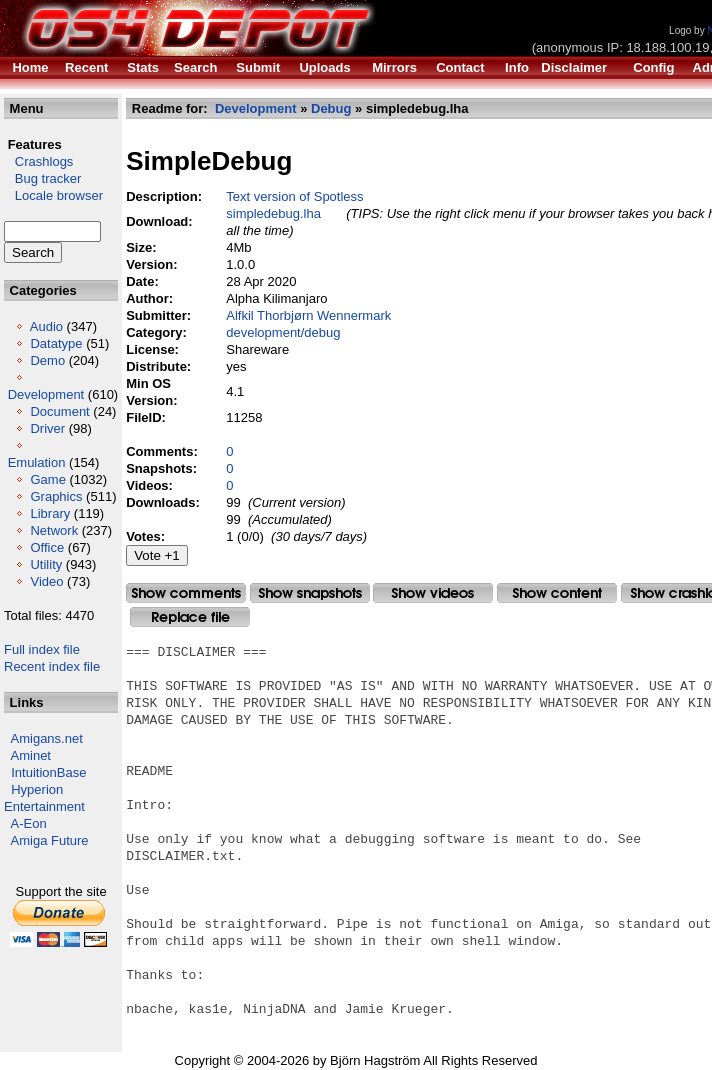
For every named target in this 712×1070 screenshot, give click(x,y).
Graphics (56, 496)
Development (46, 394)
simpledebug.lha (273, 213)
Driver (47, 428)
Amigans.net (47, 738)
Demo (47, 360)
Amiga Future (50, 840)
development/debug (283, 332)
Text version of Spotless (294, 196)
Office (47, 547)
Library (50, 513)
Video (46, 581)
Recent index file (52, 666)
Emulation (37, 462)
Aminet (31, 755)
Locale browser (53, 195)
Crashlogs (38, 161)
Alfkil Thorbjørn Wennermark (308, 315)
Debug (331, 108)
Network (54, 530)
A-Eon (29, 823)
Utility (46, 564)
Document (59, 411)
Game (47, 479)
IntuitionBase (48, 772)
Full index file (42, 649)
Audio (46, 326)
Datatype (56, 343)
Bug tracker (42, 178)
